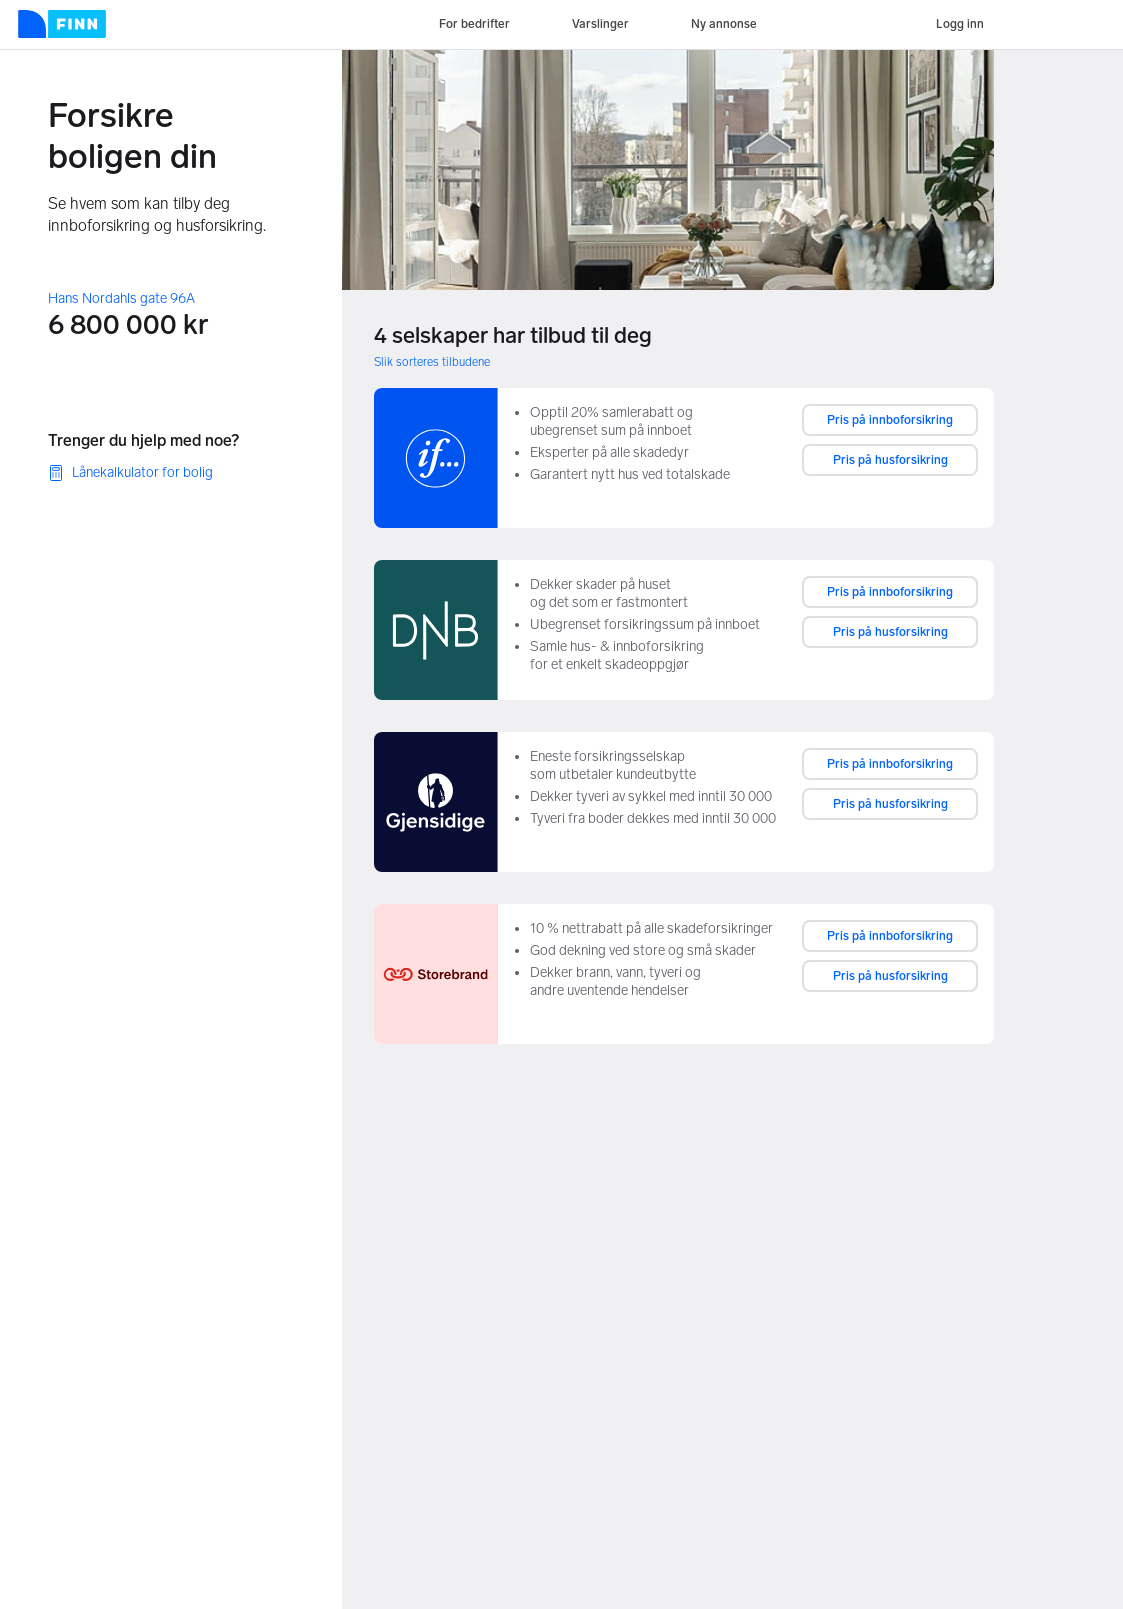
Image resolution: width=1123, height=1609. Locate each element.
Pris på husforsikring (890, 460)
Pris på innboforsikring (890, 420)
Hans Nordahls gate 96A (121, 298)
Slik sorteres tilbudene (432, 362)
